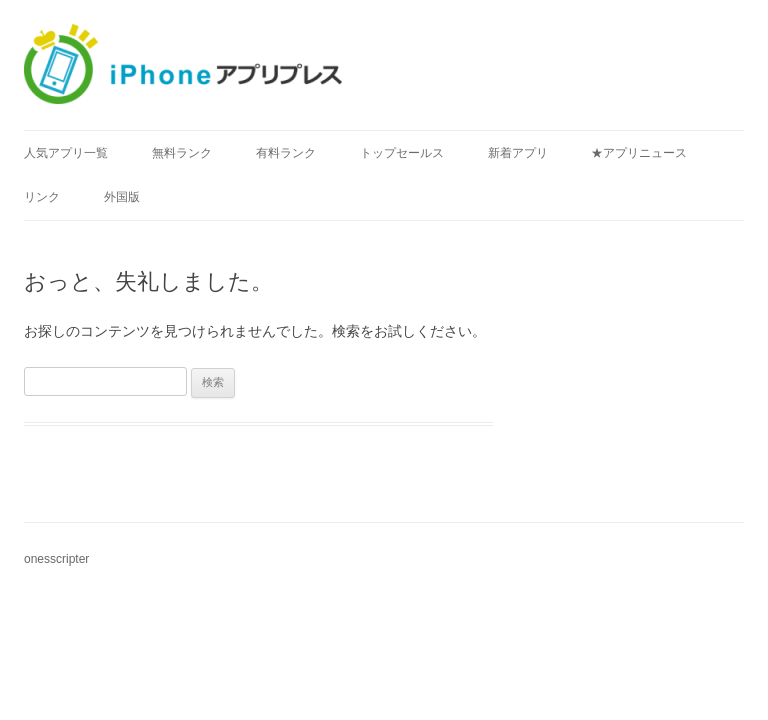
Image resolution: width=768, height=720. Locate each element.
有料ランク (286, 153)
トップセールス (402, 153)
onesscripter (56, 559)
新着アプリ (518, 153)
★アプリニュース (639, 153)
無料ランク (182, 153)
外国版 (122, 197)
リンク (42, 197)
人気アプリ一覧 (66, 153)
